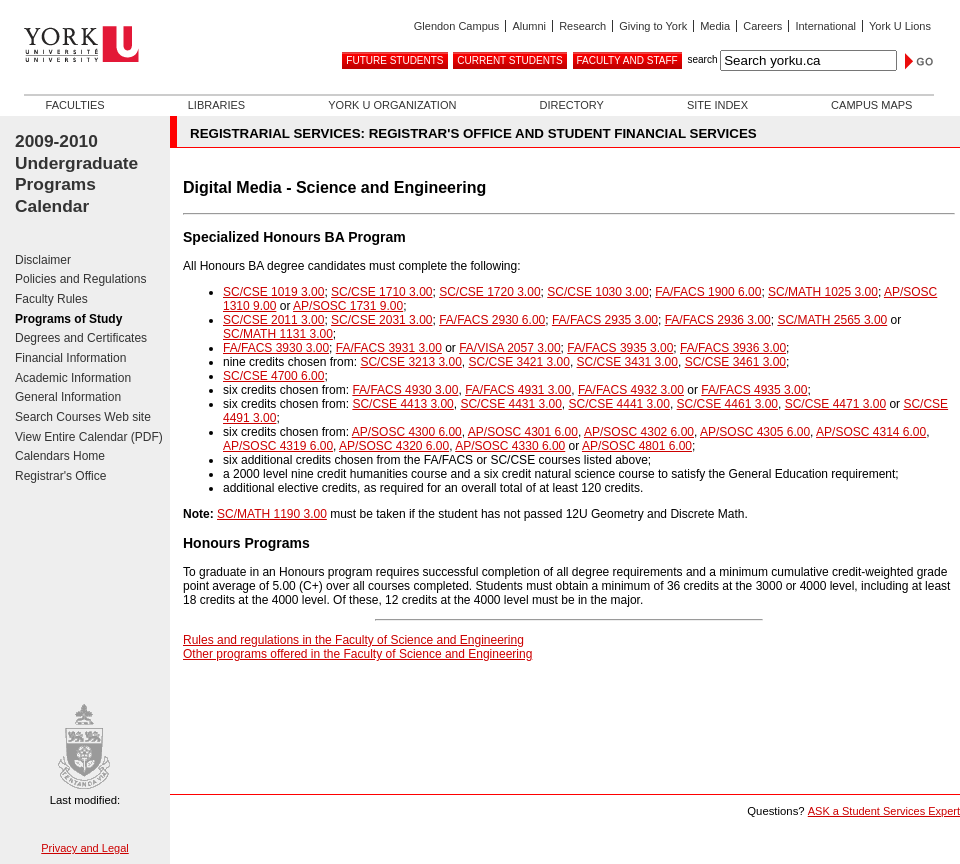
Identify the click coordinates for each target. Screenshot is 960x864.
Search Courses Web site (83, 417)
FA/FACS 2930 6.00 (492, 320)
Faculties (75, 105)
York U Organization (392, 105)
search (702, 59)
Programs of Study (68, 319)
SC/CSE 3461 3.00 (735, 362)
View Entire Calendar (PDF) (89, 437)
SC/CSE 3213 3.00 (410, 362)
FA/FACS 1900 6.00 (708, 292)
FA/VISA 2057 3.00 (509, 348)
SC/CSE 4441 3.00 (619, 404)
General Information (68, 397)
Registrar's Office (60, 476)
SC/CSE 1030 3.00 (597, 292)
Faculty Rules (51, 299)
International (825, 26)
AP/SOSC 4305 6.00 (755, 432)
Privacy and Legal (84, 848)
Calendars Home (60, 456)
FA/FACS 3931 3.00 (389, 348)
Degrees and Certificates (81, 338)
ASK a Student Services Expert (884, 811)
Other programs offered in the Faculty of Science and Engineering (357, 654)
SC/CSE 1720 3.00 (489, 292)
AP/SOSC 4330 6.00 (510, 446)
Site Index (717, 105)
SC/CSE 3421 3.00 (518, 362)
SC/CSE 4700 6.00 (273, 376)
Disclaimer (43, 260)
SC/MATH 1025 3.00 (823, 292)
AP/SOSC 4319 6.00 (278, 446)
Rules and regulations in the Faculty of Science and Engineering (353, 640)
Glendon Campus (457, 26)
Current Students (509, 60)
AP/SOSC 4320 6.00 (394, 446)
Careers (762, 26)
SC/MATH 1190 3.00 (272, 514)
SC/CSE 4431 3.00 (510, 404)
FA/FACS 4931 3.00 (518, 390)
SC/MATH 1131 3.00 (278, 334)
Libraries (216, 105)
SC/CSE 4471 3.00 (835, 404)
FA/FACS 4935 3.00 (754, 390)
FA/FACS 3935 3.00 (620, 348)
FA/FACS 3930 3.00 (276, 348)
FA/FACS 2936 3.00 (718, 320)
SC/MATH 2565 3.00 (832, 320)
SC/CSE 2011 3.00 (273, 320)
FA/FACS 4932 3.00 (631, 390)
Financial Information (70, 358)
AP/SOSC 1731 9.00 (348, 306)
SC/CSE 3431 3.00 (627, 362)
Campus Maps (871, 105)
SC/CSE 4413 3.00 (402, 404)
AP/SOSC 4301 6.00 (523, 432)
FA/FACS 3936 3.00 (733, 348)
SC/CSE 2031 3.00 (381, 320)
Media (715, 26)
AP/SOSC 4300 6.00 (407, 432)
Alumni (529, 26)
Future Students (394, 60)
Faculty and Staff (627, 60)
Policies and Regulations (80, 279)
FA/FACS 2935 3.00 (605, 320)
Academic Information (73, 378)
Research (582, 26)
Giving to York (653, 26)
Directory (571, 105)
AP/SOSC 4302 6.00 (639, 432)
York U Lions (900, 26)
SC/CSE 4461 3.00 (727, 404)
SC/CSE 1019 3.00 (273, 292)
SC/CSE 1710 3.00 (381, 292)
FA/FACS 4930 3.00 (405, 390)
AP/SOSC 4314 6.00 (871, 432)
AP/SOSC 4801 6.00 (637, 446)
